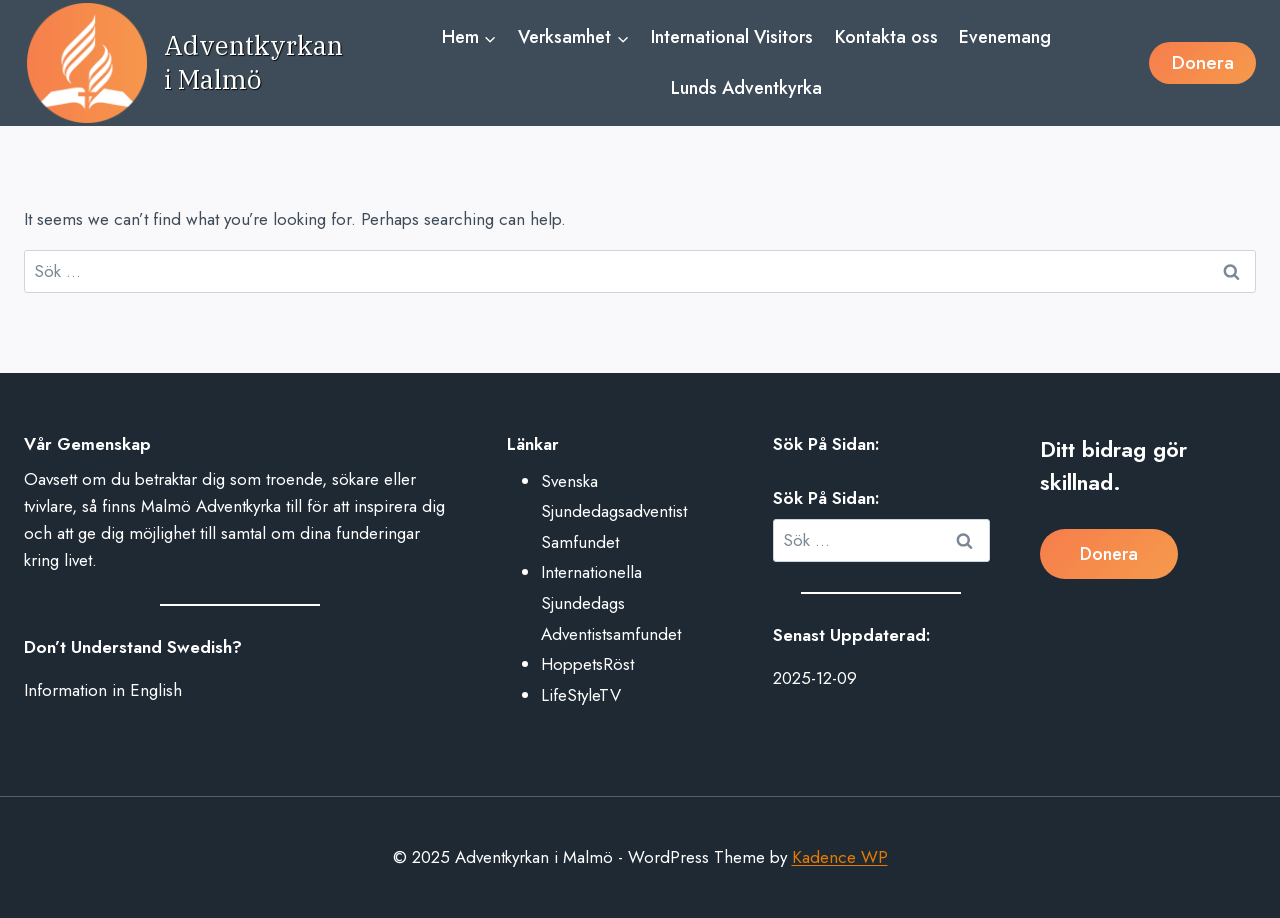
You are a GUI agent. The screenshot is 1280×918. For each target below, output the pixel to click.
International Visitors (732, 37)
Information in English (103, 690)
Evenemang (1005, 37)
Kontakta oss (886, 37)
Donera (1203, 62)
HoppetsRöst (587, 664)
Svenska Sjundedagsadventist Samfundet (614, 511)
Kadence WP (840, 857)
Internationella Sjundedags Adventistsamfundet (611, 602)
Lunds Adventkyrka (746, 88)
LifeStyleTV (581, 695)
